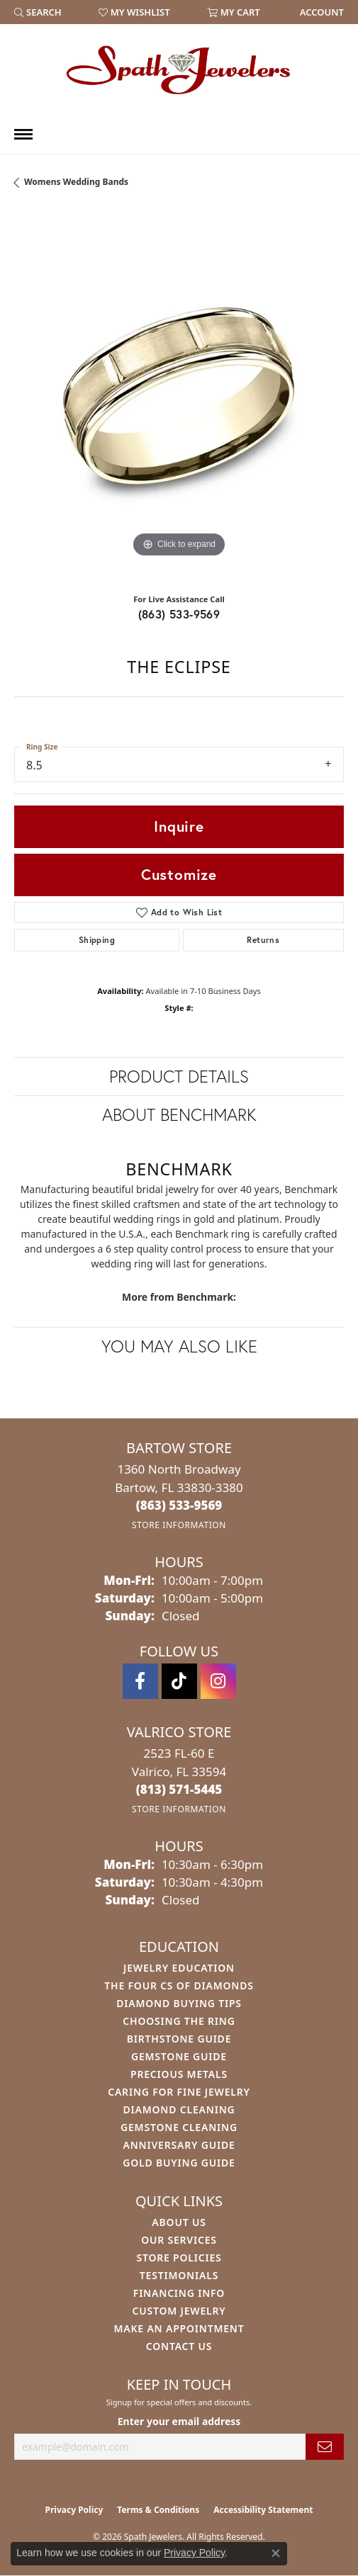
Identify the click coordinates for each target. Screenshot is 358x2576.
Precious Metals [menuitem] (179, 2074)
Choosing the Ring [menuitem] (179, 2021)
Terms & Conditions (158, 2510)
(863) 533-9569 (179, 613)
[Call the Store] (179, 1505)
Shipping (97, 939)
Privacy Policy (74, 2510)
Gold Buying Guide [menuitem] (179, 2162)
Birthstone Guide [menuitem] (179, 2038)
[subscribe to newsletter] (325, 2447)
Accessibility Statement (263, 2510)
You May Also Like (179, 1346)
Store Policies (178, 2257)
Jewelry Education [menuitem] (179, 1968)
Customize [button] (179, 874)
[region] (179, 396)
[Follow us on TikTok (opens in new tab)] (179, 1681)
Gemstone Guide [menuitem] (179, 2056)
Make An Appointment (178, 2328)
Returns (263, 939)
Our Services (179, 2240)
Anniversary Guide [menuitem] (179, 2145)
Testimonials (179, 2275)
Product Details (179, 1076)
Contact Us (179, 2346)
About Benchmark (179, 1114)
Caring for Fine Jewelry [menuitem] (179, 2091)
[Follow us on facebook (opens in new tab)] (140, 1681)
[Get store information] (179, 1525)
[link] (320, 12)
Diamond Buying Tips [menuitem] (179, 2003)
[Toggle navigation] (23, 134)
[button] (38, 12)
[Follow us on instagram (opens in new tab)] (218, 1681)
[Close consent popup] (276, 2553)
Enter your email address (179, 2421)
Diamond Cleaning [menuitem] (179, 2109)
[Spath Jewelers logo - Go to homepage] (179, 69)
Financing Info (179, 2293)
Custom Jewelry (178, 2310)
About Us (179, 2222)
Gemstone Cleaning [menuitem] (179, 2127)
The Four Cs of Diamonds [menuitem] (178, 1985)
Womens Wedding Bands (76, 182)
